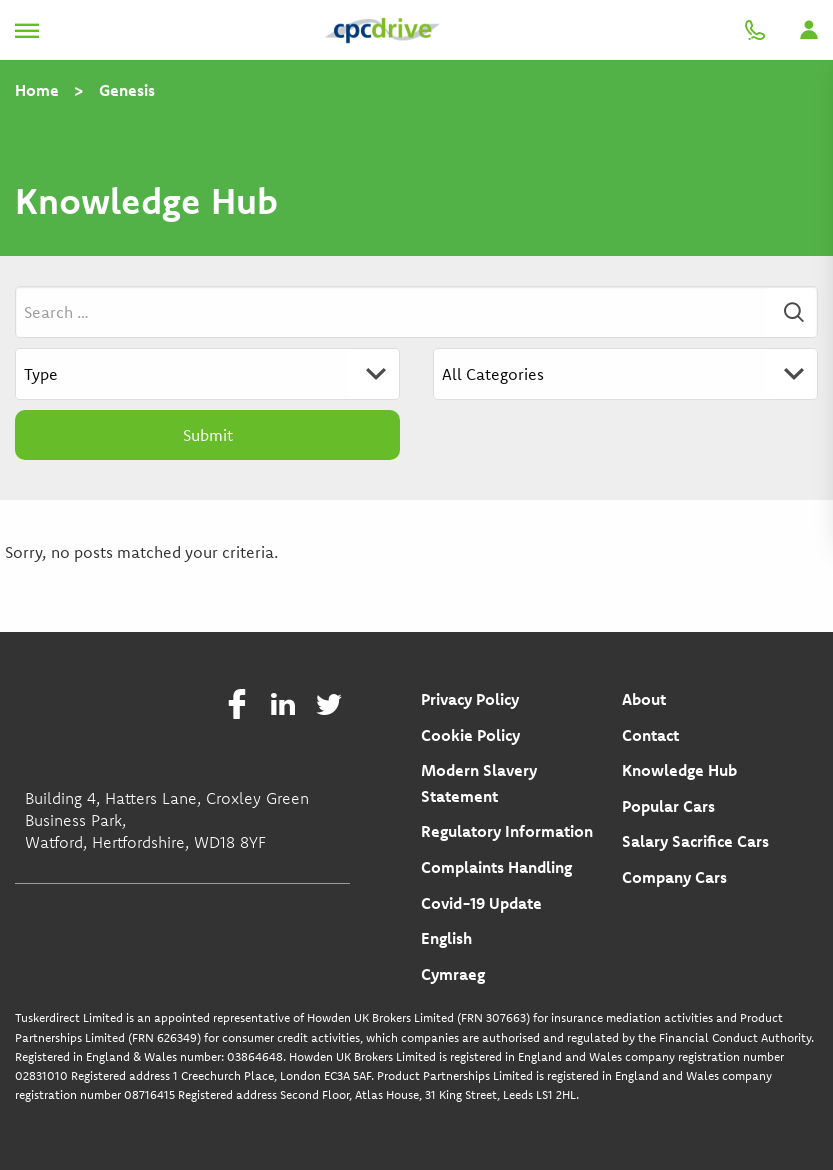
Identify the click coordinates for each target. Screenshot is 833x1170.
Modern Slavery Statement (479, 783)
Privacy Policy (470, 699)
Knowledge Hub (679, 770)
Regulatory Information (507, 831)
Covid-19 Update (481, 903)
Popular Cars (668, 806)
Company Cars (674, 877)
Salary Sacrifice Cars (695, 841)
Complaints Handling (496, 867)
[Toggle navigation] (27, 30)
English (446, 938)
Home (37, 90)
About (644, 699)
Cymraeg (453, 974)
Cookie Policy (470, 735)
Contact (650, 735)
